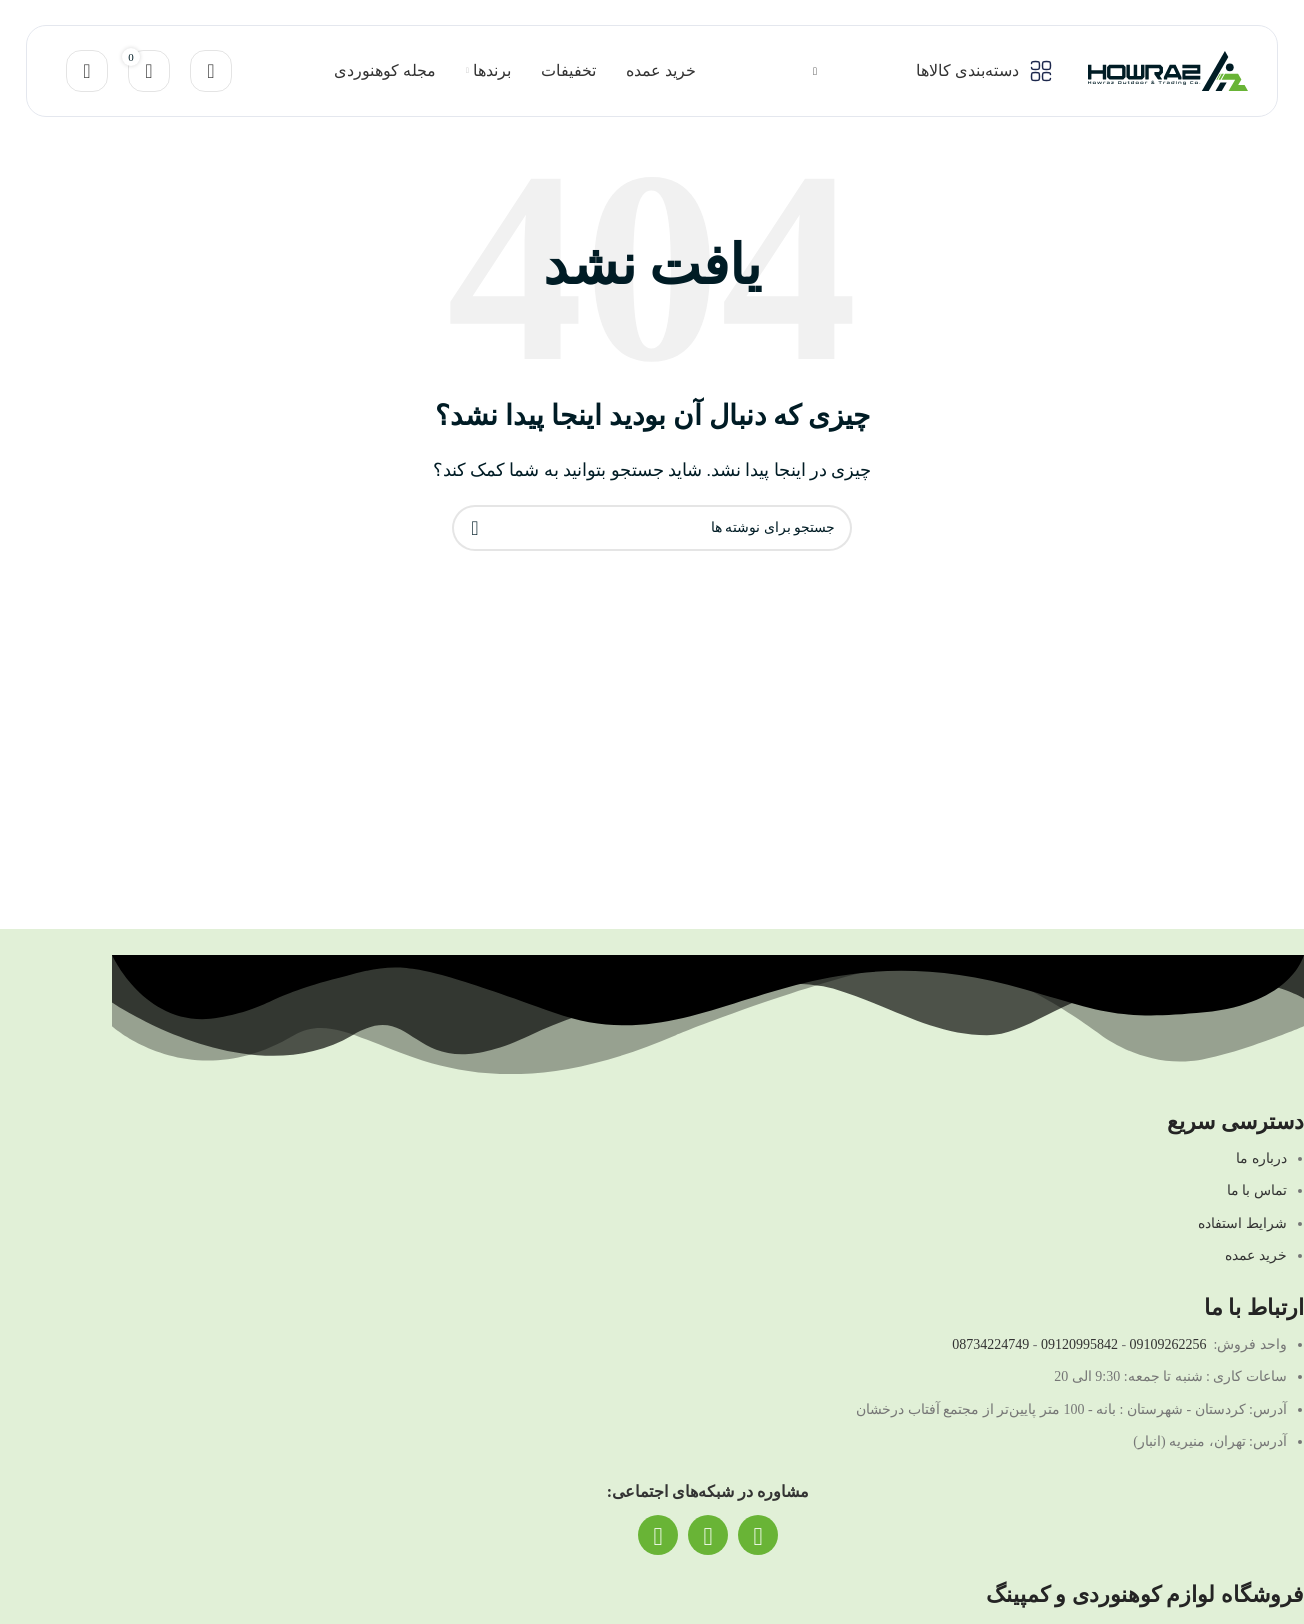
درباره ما (1261, 1158)
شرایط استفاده (1242, 1223)
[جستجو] (211, 71)
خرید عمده (1256, 1255)
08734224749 (990, 1344)
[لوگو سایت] (1168, 69)
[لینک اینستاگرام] (758, 1535)
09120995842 (1079, 1344)
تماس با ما (1257, 1190)
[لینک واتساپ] (708, 1535)
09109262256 (1168, 1344)
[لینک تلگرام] (658, 1535)
